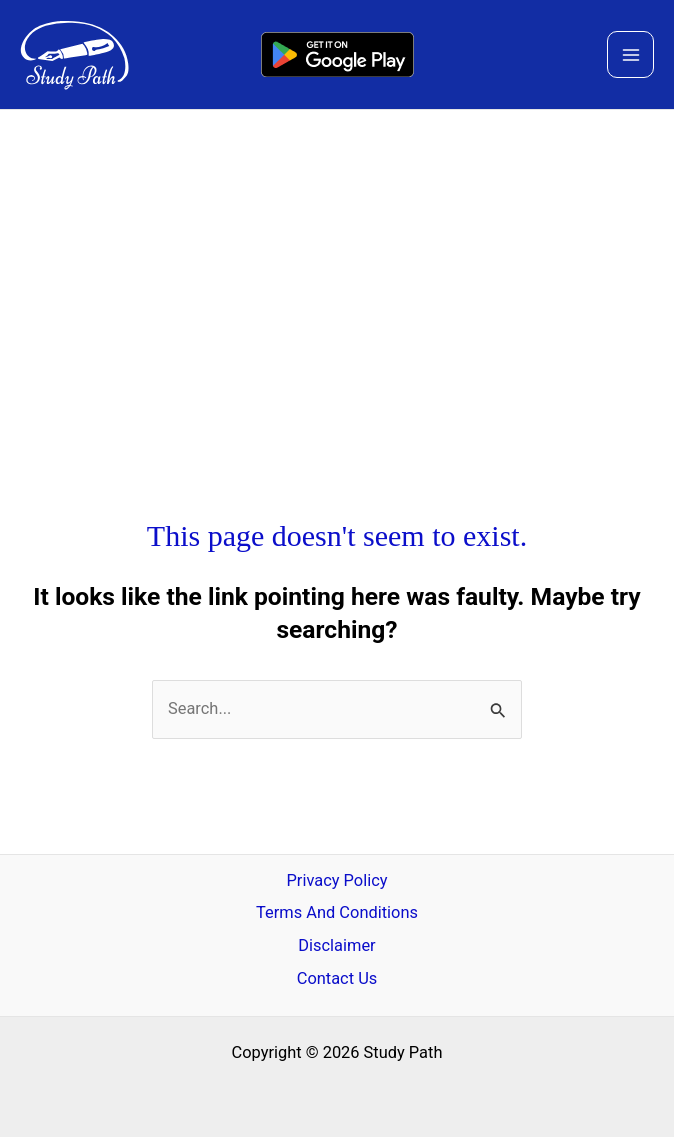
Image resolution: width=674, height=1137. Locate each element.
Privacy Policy (336, 880)
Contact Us (337, 978)
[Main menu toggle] (630, 54)
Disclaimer (336, 945)
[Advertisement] (337, 260)
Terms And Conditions (337, 912)
